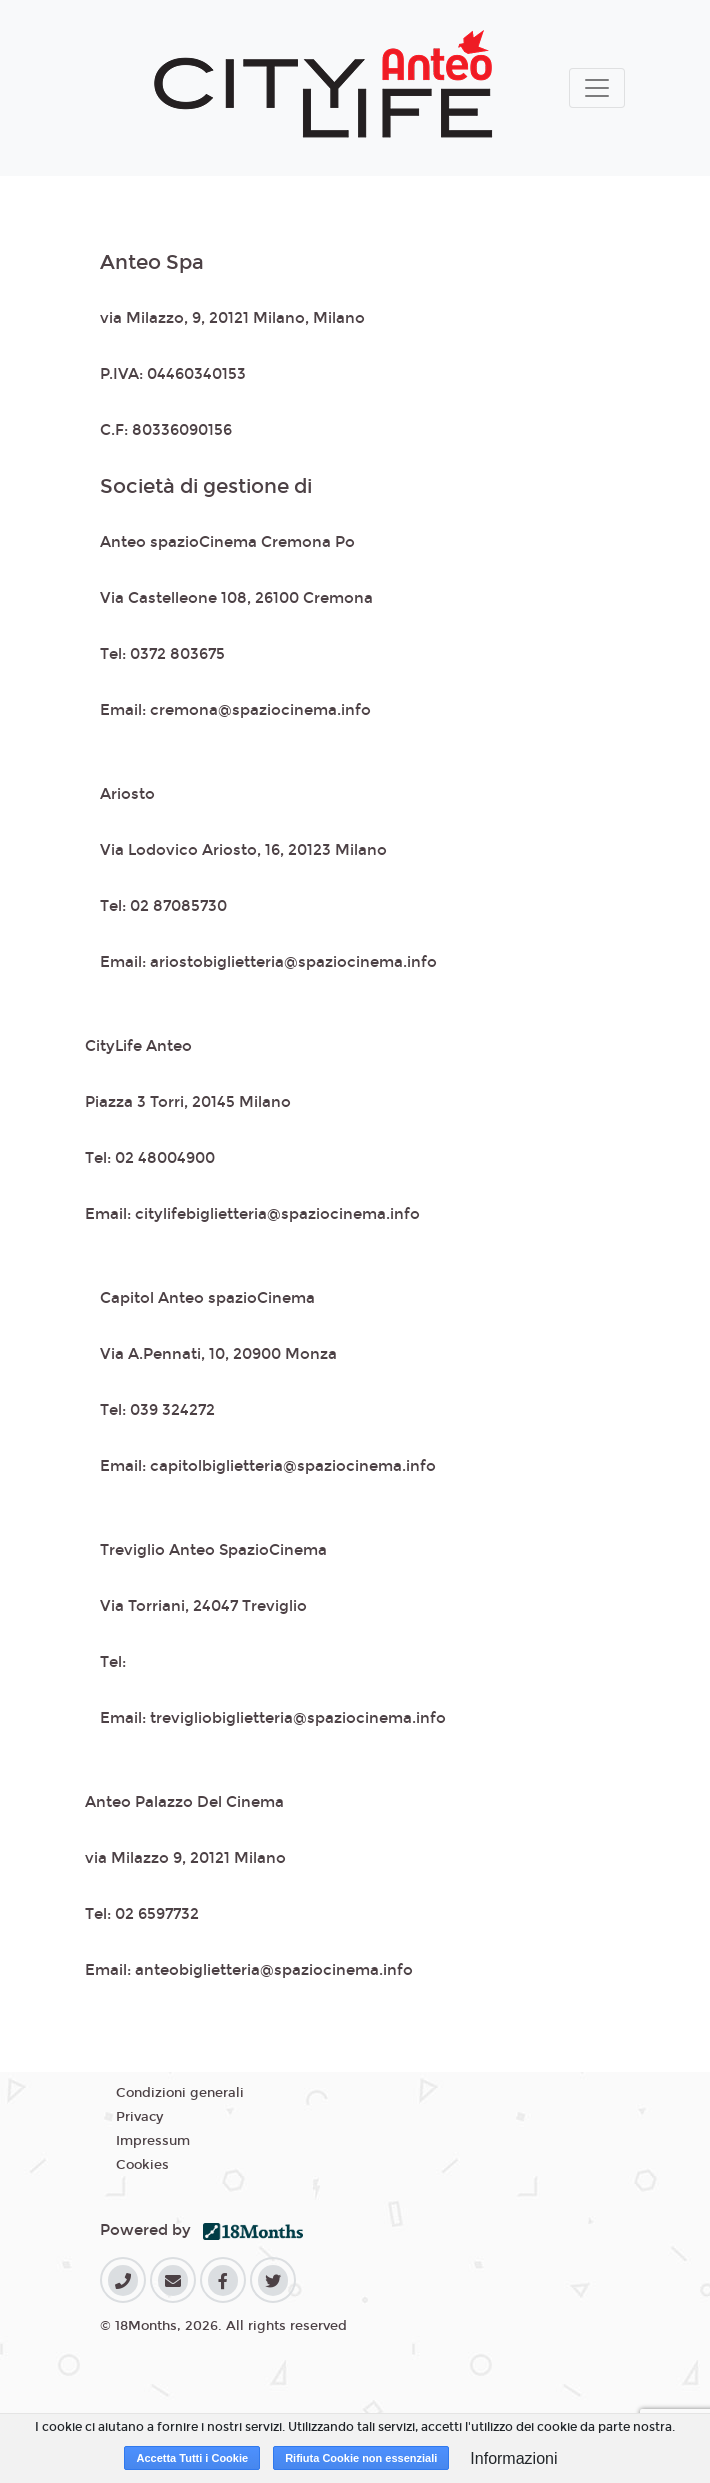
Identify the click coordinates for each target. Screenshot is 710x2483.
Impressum (153, 2141)
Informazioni (513, 2458)
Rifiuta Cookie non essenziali (361, 2458)
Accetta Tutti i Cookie (192, 2458)
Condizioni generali (180, 2093)
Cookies (142, 2165)
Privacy (139, 2117)
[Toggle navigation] (597, 88)
